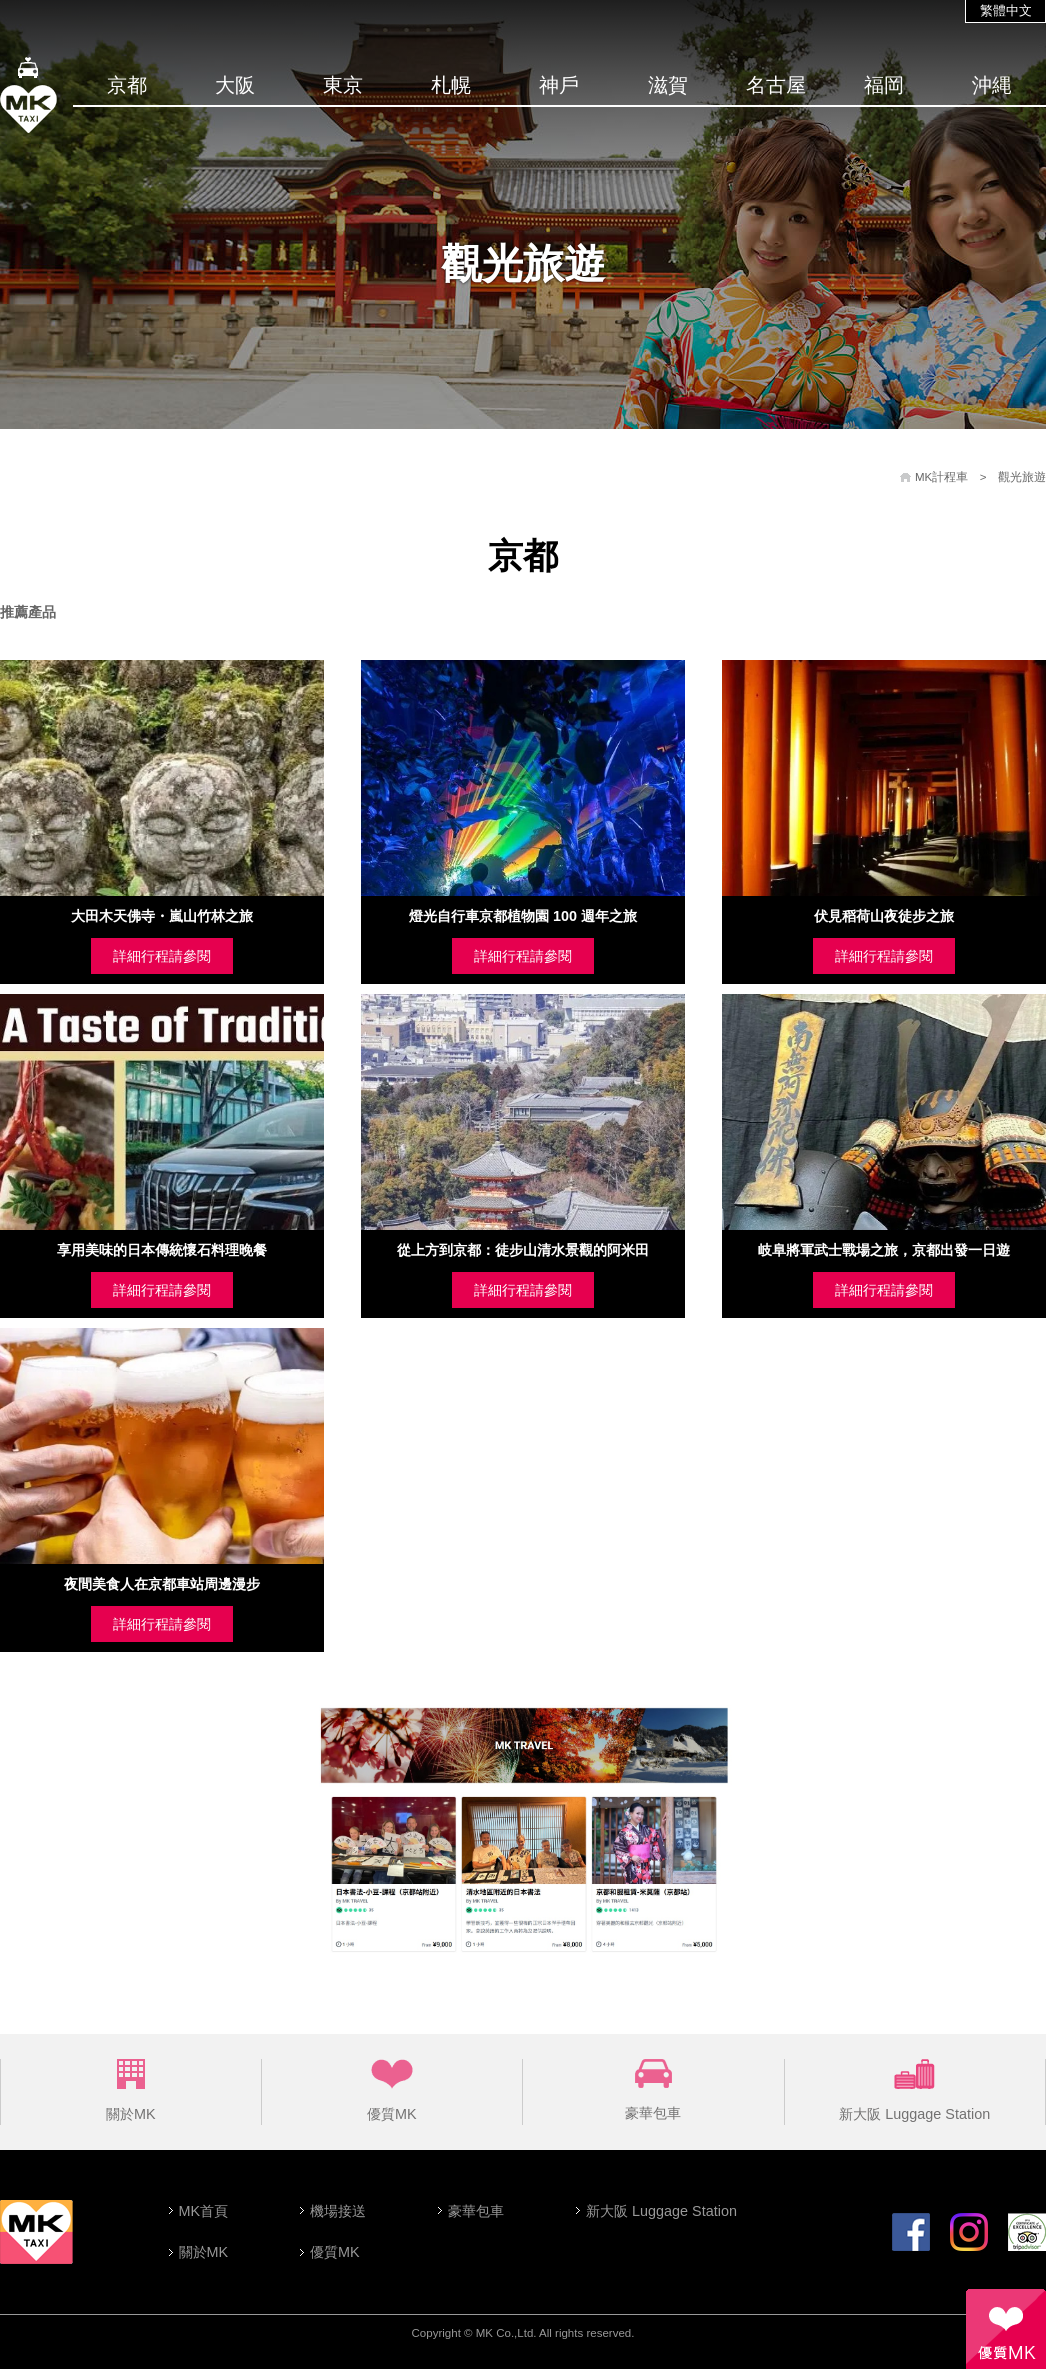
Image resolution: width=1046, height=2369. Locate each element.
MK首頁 (204, 2211)
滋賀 (668, 85)
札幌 (451, 85)
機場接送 (338, 2211)
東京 (343, 85)
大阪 (235, 85)
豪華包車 (653, 2090)
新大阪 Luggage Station (914, 2090)
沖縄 (992, 85)
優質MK (392, 2090)
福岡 (884, 85)
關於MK (131, 2090)
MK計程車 (941, 477)
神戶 (559, 85)
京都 (127, 85)
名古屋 (776, 85)
